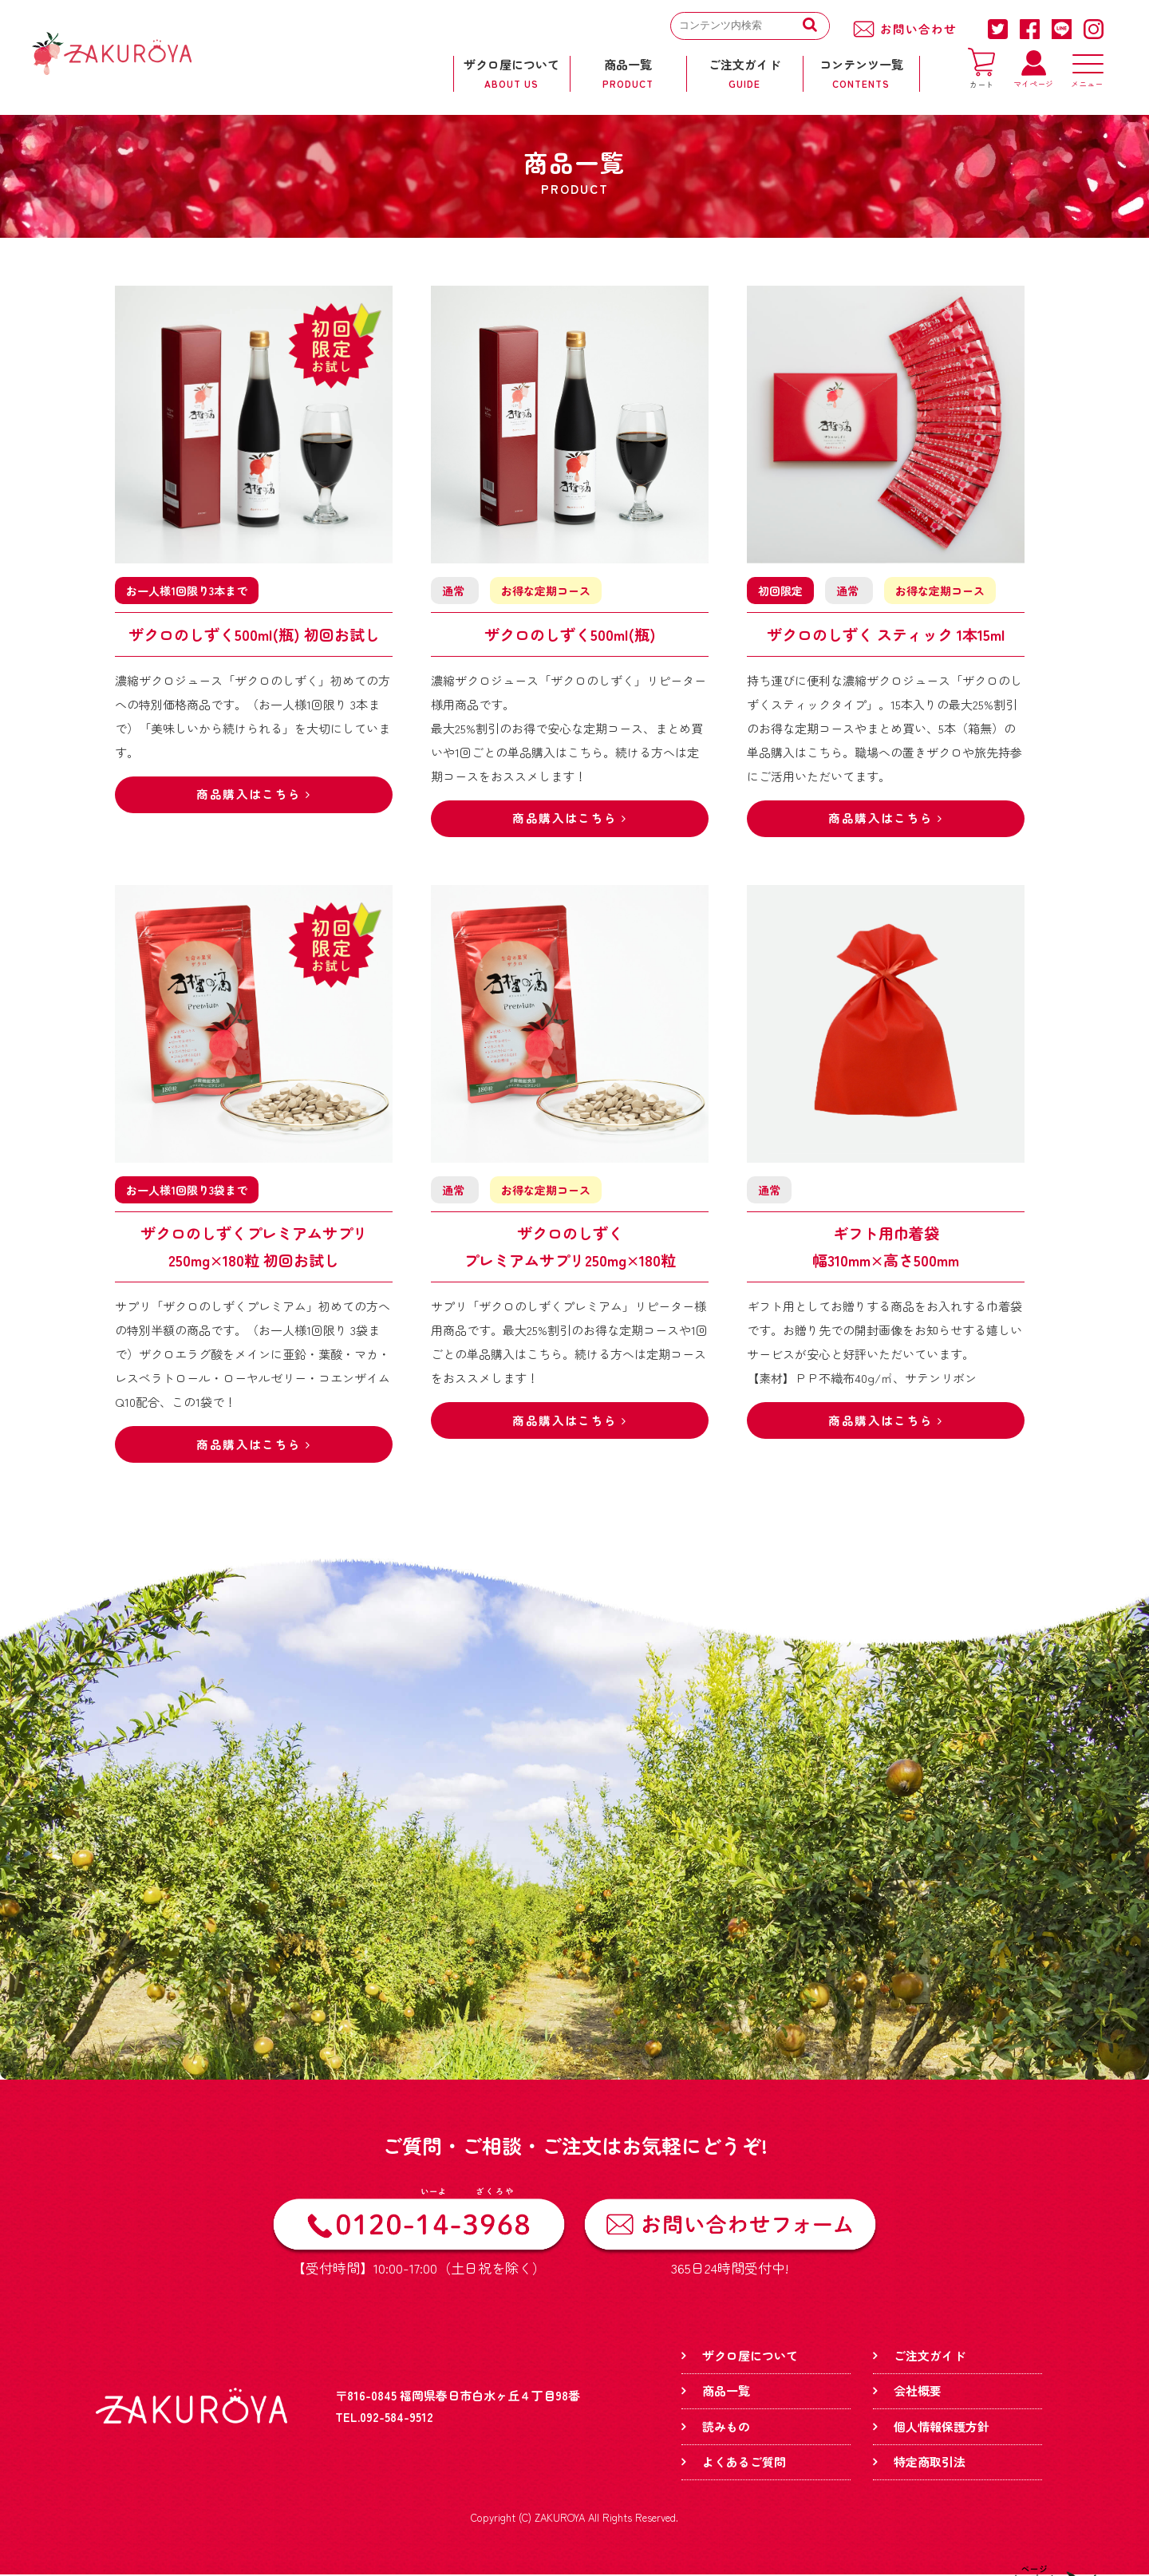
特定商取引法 (929, 2463)
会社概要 (918, 2392)
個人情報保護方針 (941, 2428)
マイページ (1033, 79)
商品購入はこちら (253, 795)
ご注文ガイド (929, 2357)
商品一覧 (726, 2392)
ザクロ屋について (750, 2357)
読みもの (726, 2428)
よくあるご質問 (744, 2463)
